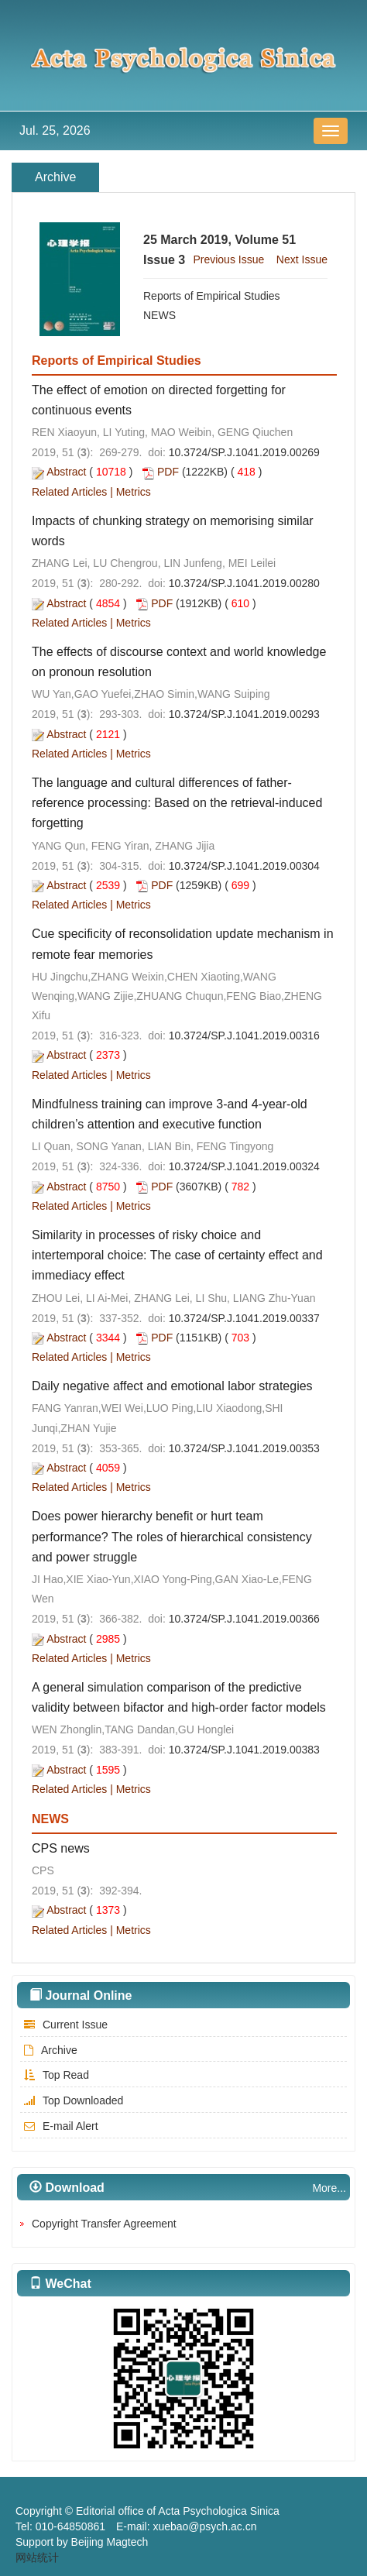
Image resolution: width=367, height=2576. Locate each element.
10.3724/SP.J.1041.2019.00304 (244, 866)
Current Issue (64, 2024)
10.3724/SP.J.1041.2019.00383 (244, 1749)
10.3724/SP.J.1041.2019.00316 (244, 1035)
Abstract (66, 471)
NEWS (159, 315)
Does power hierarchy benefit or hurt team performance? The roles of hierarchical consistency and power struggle (172, 1536)
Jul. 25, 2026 (55, 130)
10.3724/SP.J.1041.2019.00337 (244, 1318)
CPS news (61, 1848)
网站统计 (37, 2557)
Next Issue (302, 259)
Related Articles (69, 492)
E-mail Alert (59, 2126)
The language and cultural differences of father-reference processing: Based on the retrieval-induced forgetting (177, 802)
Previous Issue (228, 259)
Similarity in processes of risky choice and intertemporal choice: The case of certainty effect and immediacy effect (177, 1255)
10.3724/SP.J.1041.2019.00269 (244, 452)
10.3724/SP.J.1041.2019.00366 (244, 1619)
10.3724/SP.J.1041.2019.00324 (244, 1166)
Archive (48, 2050)
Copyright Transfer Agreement (104, 2223)
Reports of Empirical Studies (211, 296)
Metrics (133, 492)
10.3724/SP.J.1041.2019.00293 (244, 714)
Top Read (54, 2075)
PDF (168, 471)
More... (329, 2188)
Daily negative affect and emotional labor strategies (172, 1386)
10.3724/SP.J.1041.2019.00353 (244, 1448)
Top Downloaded (71, 2100)
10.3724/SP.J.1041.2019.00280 (244, 583)
